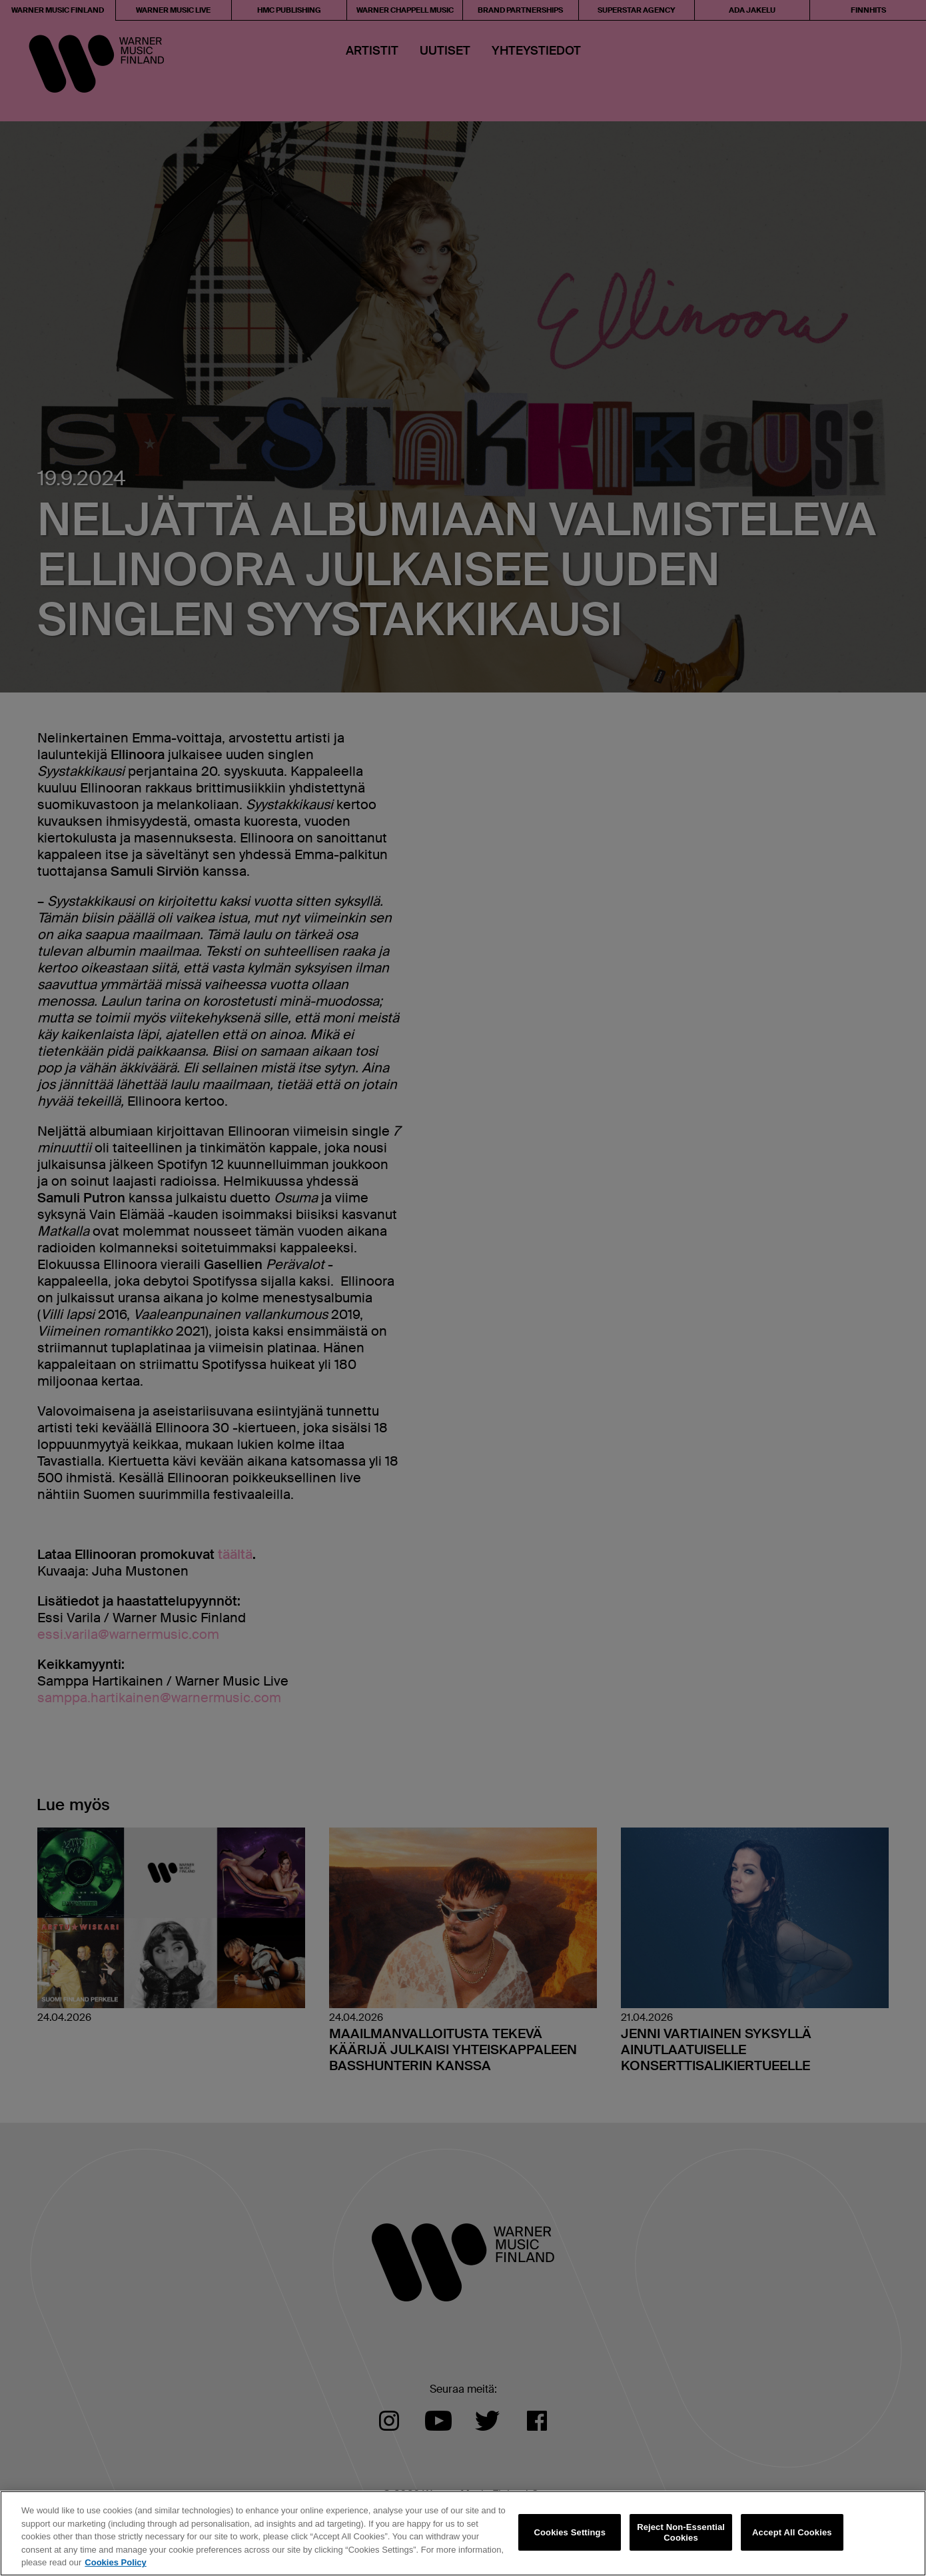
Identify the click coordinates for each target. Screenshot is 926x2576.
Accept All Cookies (792, 2532)
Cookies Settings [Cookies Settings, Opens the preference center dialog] (570, 2532)
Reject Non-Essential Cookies (681, 2532)
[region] (463, 2533)
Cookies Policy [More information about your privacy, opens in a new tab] (115, 2562)
